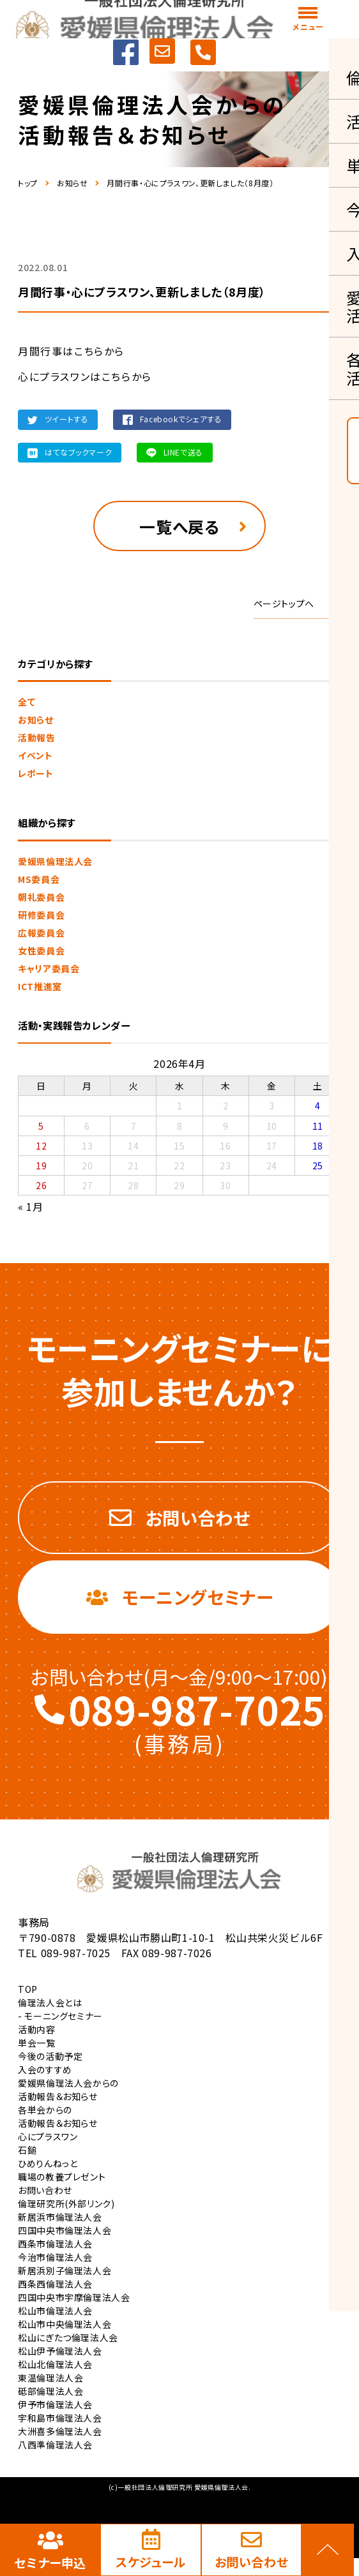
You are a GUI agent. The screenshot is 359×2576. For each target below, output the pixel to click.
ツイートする (67, 418)
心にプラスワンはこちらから (85, 376)
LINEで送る (183, 452)
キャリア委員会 (48, 972)
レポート (36, 778)
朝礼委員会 (41, 901)
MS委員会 (38, 883)
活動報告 (37, 742)
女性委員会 (41, 955)
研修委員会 (41, 919)
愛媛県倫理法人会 (55, 865)
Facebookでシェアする (181, 418)
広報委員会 (41, 937)
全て (26, 706)
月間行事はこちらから (71, 351)
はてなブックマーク (78, 452)
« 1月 (30, 1210)
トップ (28, 183)
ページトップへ (284, 608)
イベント (35, 760)
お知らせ (72, 183)
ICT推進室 (40, 990)
